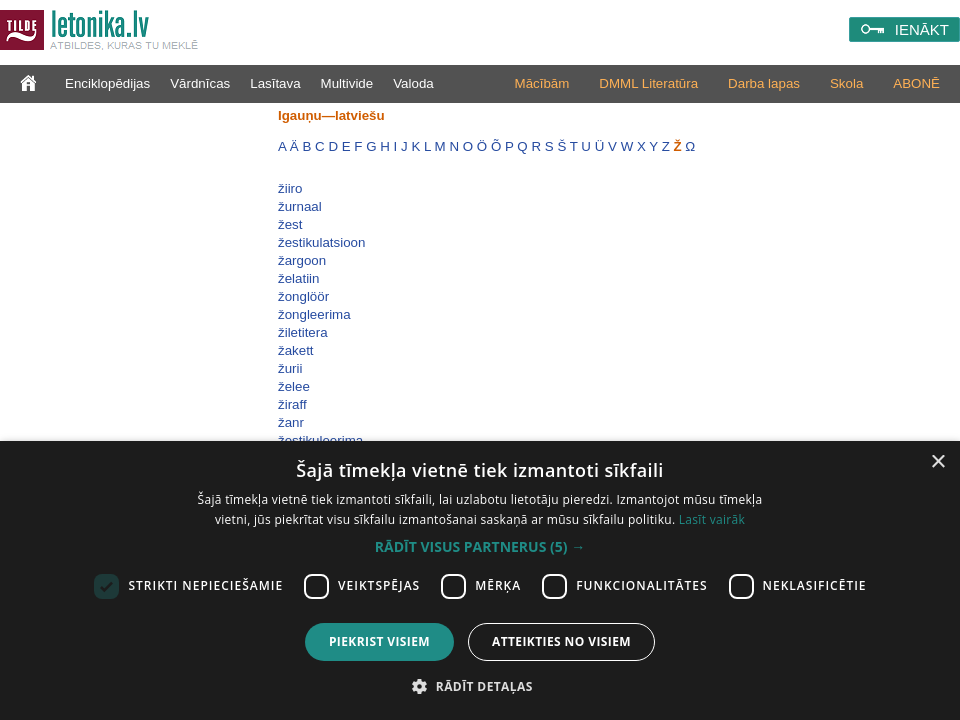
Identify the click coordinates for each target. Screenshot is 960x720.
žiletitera (303, 332)
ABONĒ (916, 83)
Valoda (413, 83)
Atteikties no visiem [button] (561, 641)
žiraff (292, 404)
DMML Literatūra (648, 83)
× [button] (937, 462)
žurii (290, 368)
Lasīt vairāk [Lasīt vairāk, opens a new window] (712, 519)
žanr (291, 422)
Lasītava (275, 83)
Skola (846, 83)
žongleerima (314, 314)
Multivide (347, 83)
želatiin (299, 278)
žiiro (290, 188)
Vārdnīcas (200, 83)
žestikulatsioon (321, 242)
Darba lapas (764, 83)
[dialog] (480, 580)
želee (294, 386)
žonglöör (303, 296)
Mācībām (542, 83)
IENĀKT (922, 29)
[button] (480, 547)
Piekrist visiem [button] (379, 641)
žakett (296, 350)
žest (290, 224)
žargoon (302, 260)
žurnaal (300, 206)
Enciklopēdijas (107, 83)
